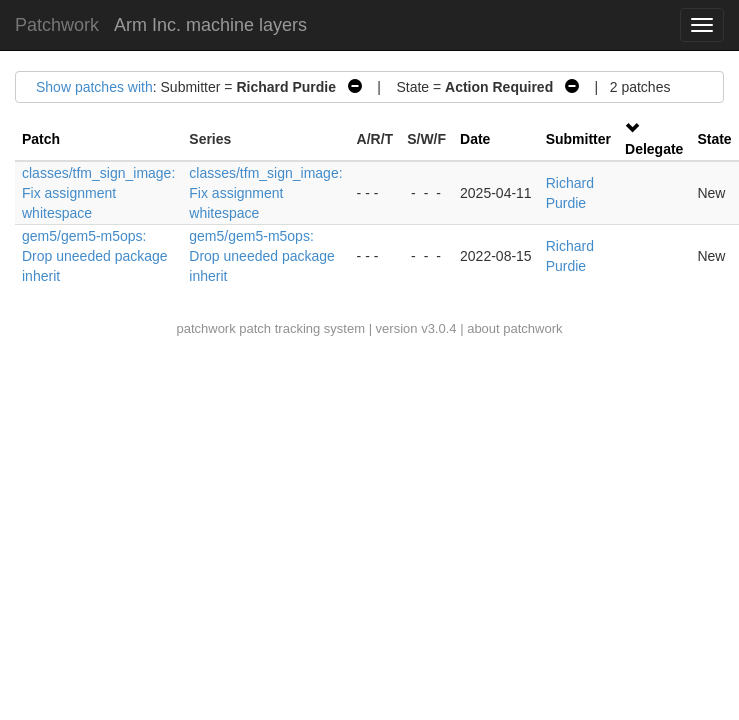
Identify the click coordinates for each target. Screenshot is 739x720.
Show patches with (94, 87)
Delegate (654, 149)
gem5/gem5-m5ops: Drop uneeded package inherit (95, 256)
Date (475, 139)
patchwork (205, 328)
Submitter (578, 139)
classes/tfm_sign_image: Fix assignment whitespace (98, 193)
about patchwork (514, 328)
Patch (41, 139)
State (714, 139)
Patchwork (57, 25)
